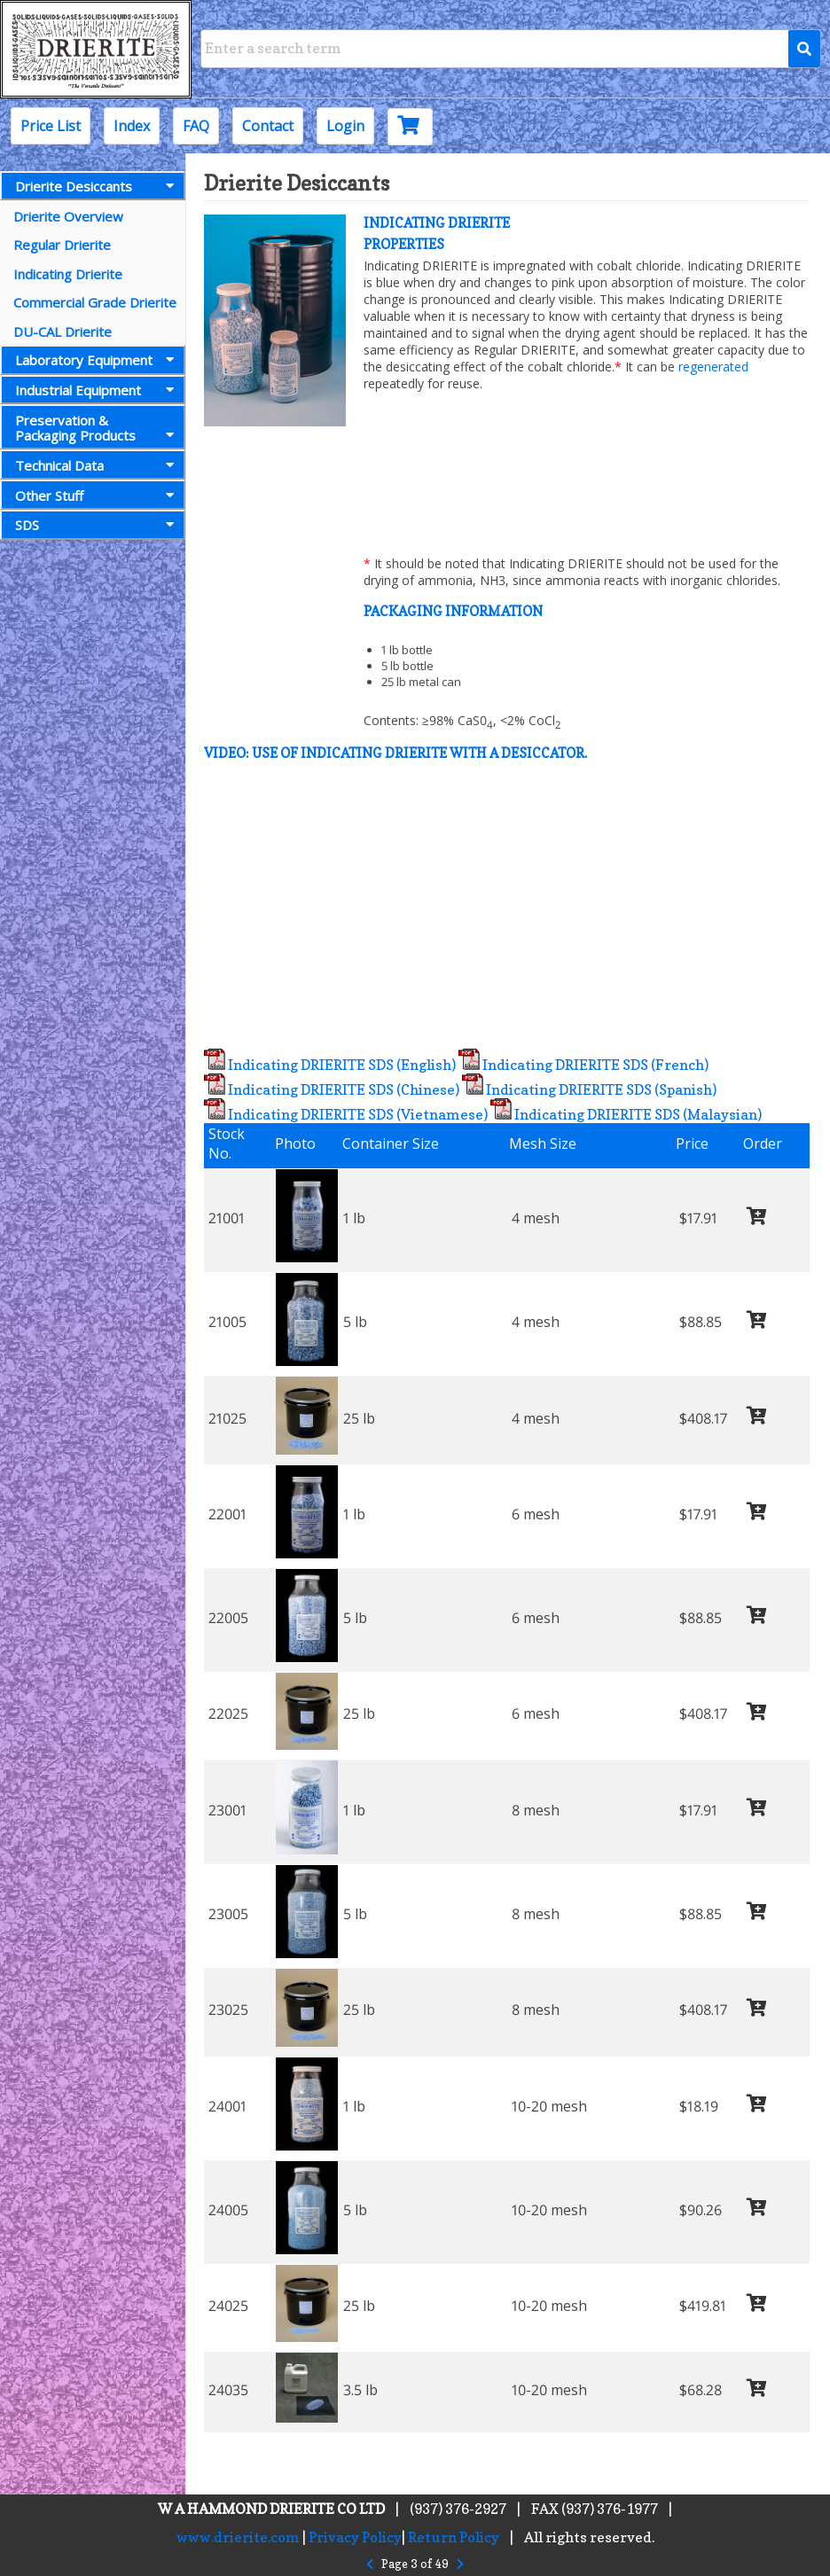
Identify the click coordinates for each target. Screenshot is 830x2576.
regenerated (713, 366)
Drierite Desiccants (98, 186)
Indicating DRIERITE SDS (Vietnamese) (346, 1114)
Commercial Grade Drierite (94, 302)
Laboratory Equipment (98, 360)
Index (132, 126)
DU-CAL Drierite (62, 331)
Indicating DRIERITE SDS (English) (330, 1064)
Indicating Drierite (67, 274)
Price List (50, 126)
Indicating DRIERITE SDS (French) (583, 1064)
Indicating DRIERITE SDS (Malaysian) (626, 1114)
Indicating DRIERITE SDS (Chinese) (331, 1089)
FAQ (196, 126)
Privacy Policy (355, 2537)
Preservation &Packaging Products (98, 427)
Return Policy (453, 2537)
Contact (268, 126)
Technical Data (98, 465)
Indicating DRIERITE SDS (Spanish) (589, 1089)
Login (345, 126)
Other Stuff (98, 495)
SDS (98, 525)
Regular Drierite (62, 245)
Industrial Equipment (98, 390)
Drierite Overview (68, 216)
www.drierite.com (238, 2537)
